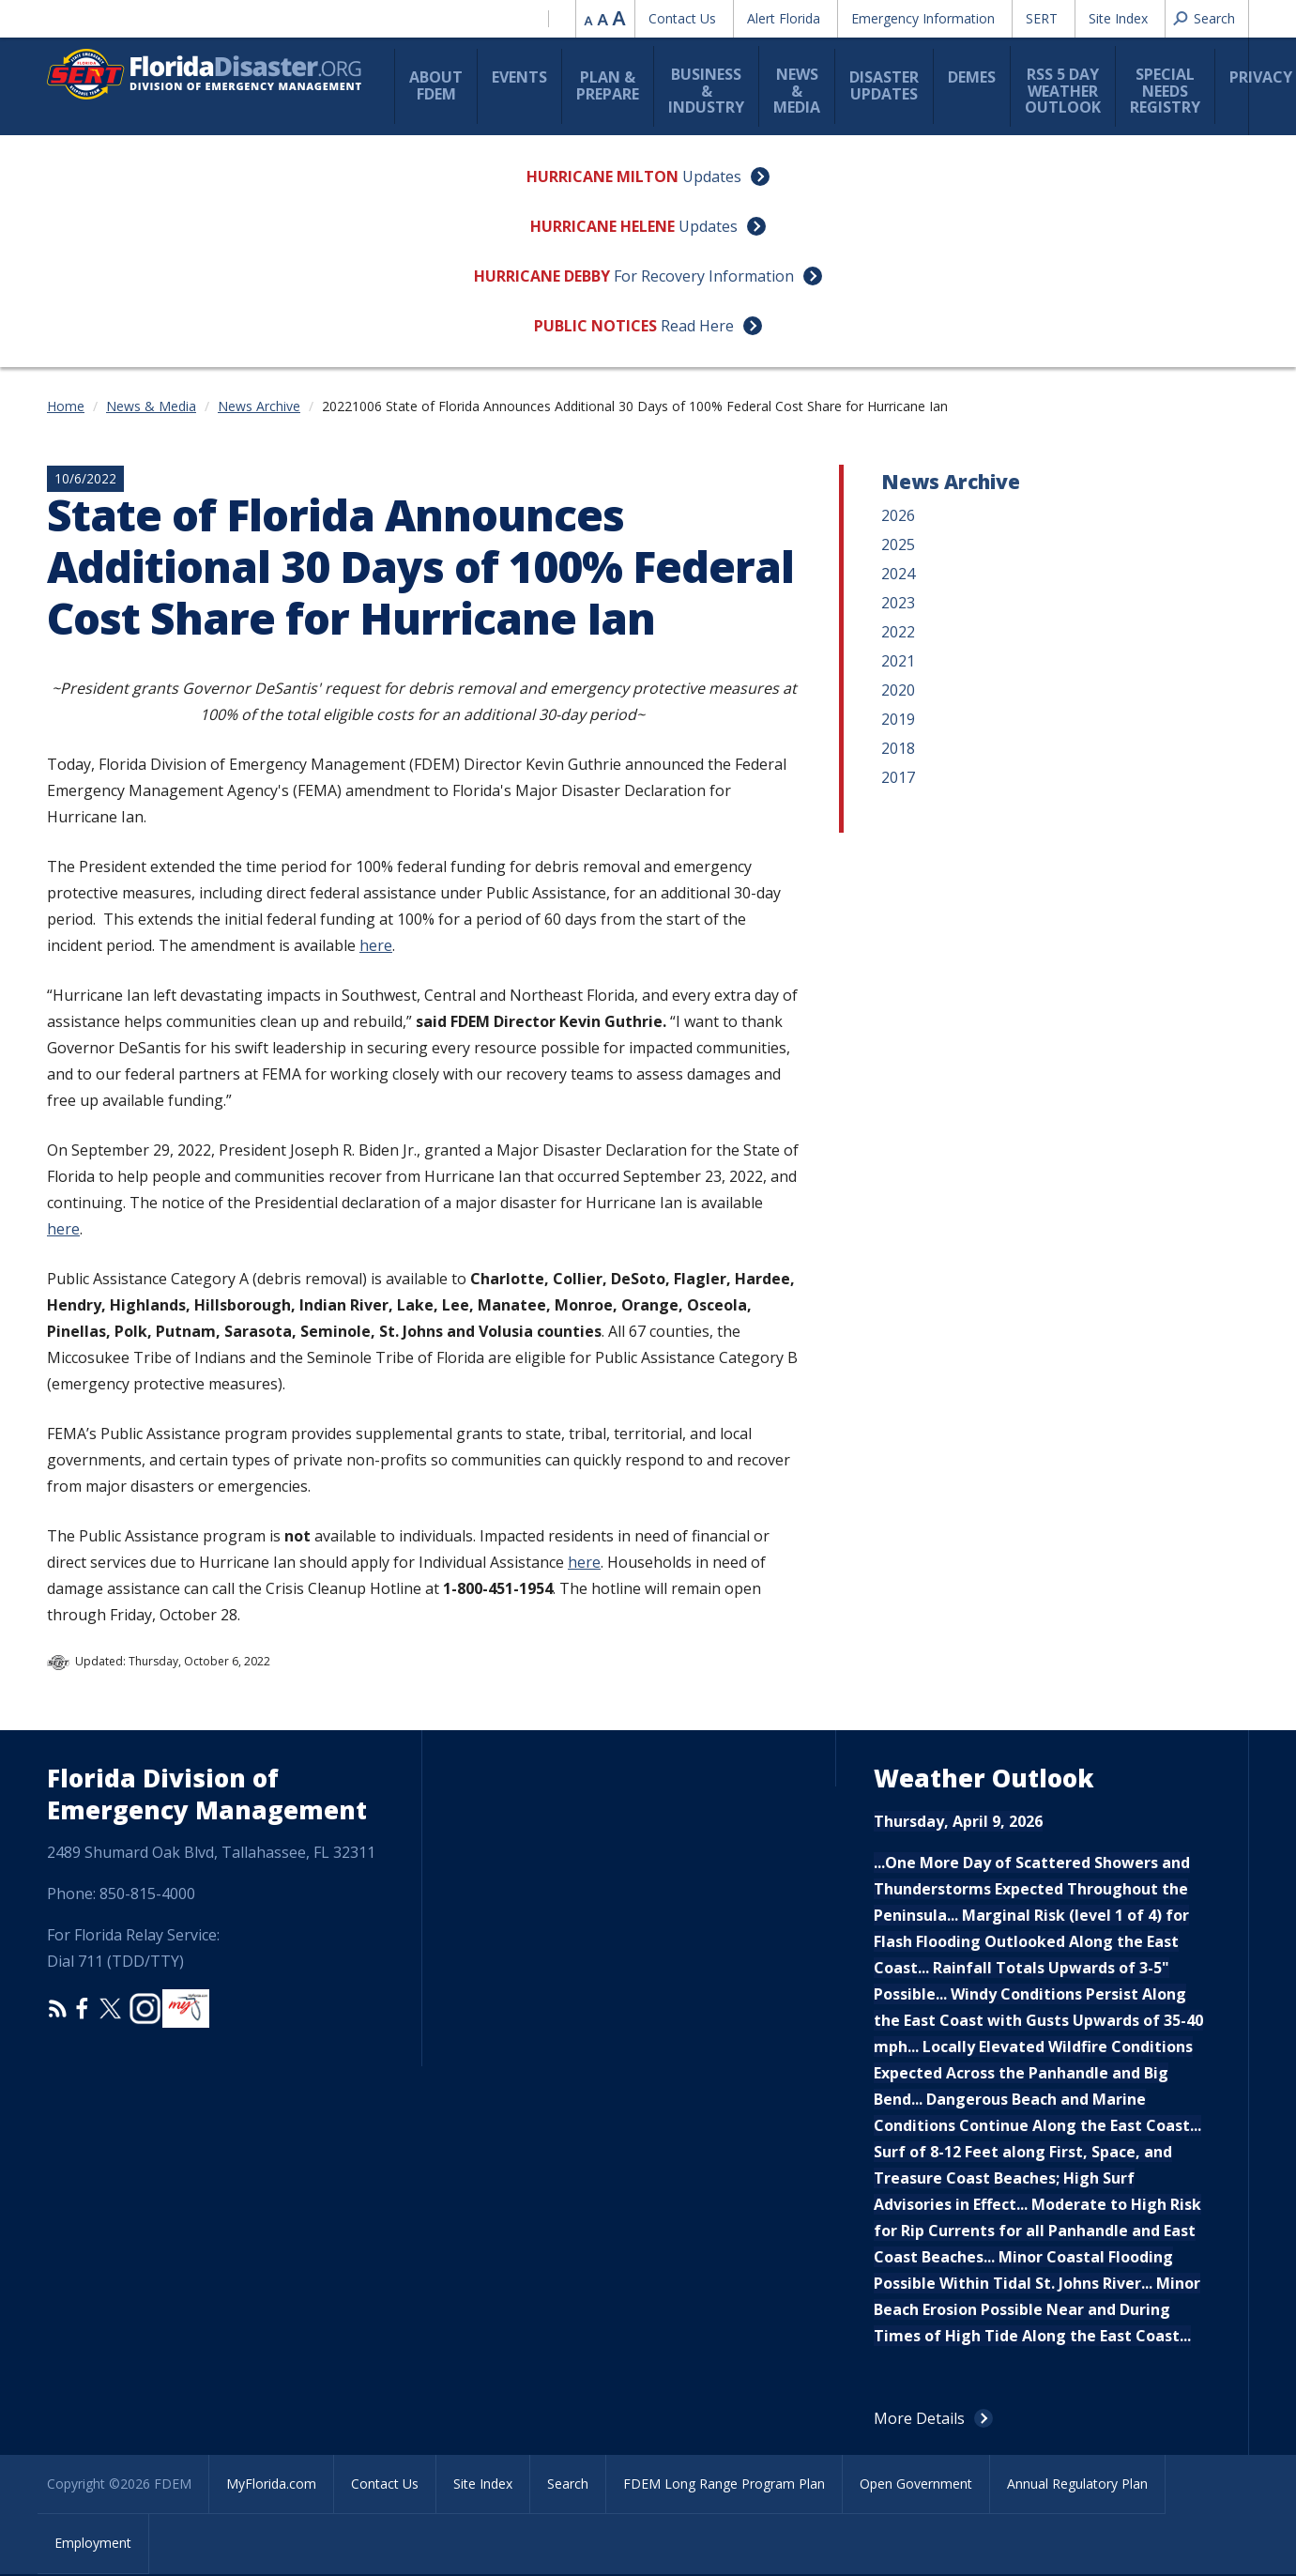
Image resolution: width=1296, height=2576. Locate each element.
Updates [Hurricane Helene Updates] (708, 226)
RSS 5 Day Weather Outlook (1063, 90)
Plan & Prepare (607, 85)
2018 (898, 748)
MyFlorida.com (271, 2483)
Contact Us (682, 18)
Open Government (916, 2483)
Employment (92, 2543)
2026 (898, 515)
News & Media (796, 90)
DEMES (972, 77)
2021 (898, 661)
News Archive (259, 406)
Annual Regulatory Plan (1077, 2483)
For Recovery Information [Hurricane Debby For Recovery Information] (704, 276)
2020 (898, 690)
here (375, 945)
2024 (898, 573)
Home (65, 406)
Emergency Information (923, 18)
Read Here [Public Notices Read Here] (697, 325)
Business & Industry (706, 90)
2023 (898, 602)
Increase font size (619, 18)
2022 (898, 631)
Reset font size (604, 18)
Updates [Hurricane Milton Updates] (711, 176)
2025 (898, 544)
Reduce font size (589, 18)
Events (519, 77)
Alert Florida (783, 18)
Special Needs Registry (1165, 90)
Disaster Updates (884, 85)
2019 (898, 719)
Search (567, 2483)
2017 (898, 777)
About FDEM (436, 85)
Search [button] (1214, 18)
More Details (919, 2418)
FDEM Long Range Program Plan (724, 2483)
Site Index (1118, 18)
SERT (1042, 18)
